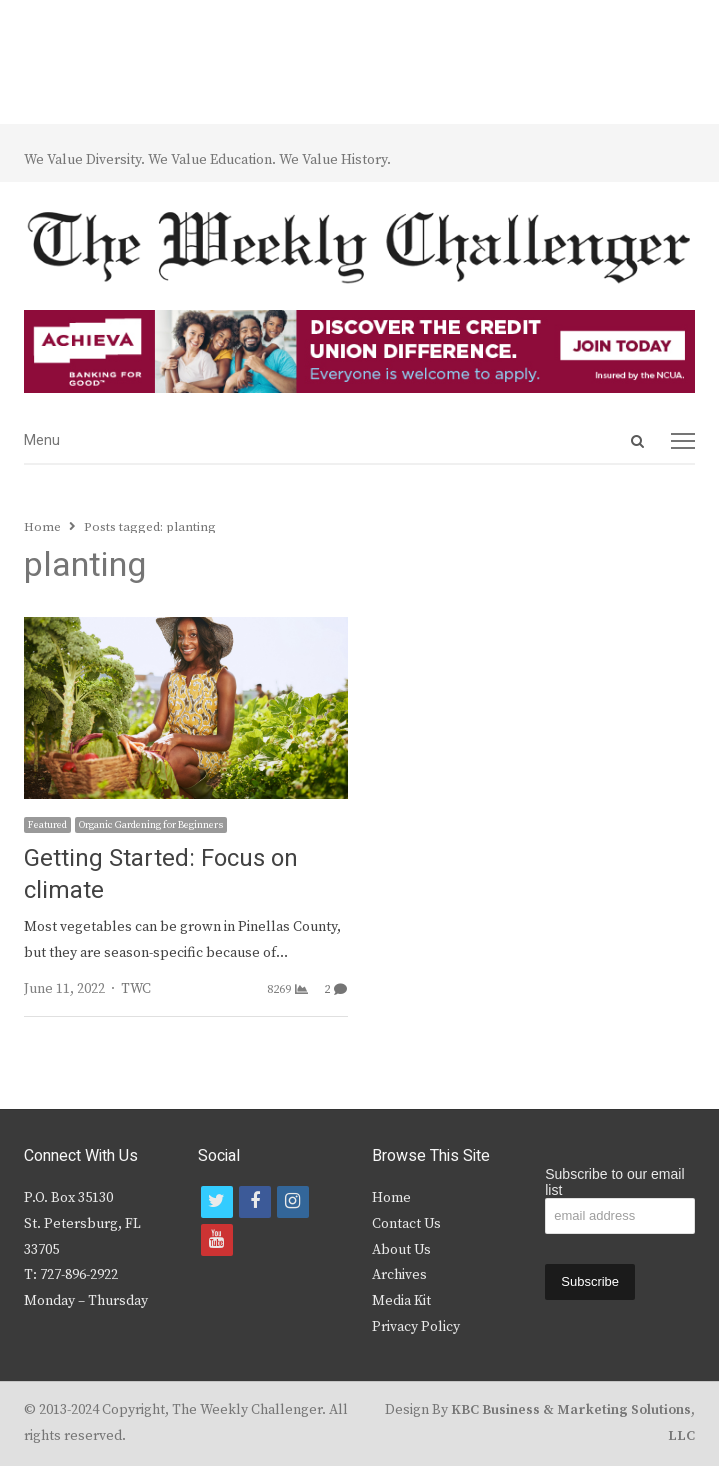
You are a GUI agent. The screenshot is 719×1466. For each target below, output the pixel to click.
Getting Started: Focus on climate (161, 874)
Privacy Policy (416, 1327)
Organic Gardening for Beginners (151, 825)
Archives (399, 1275)
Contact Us (406, 1224)
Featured (47, 825)
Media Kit (401, 1301)
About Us (401, 1250)
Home (391, 1198)
